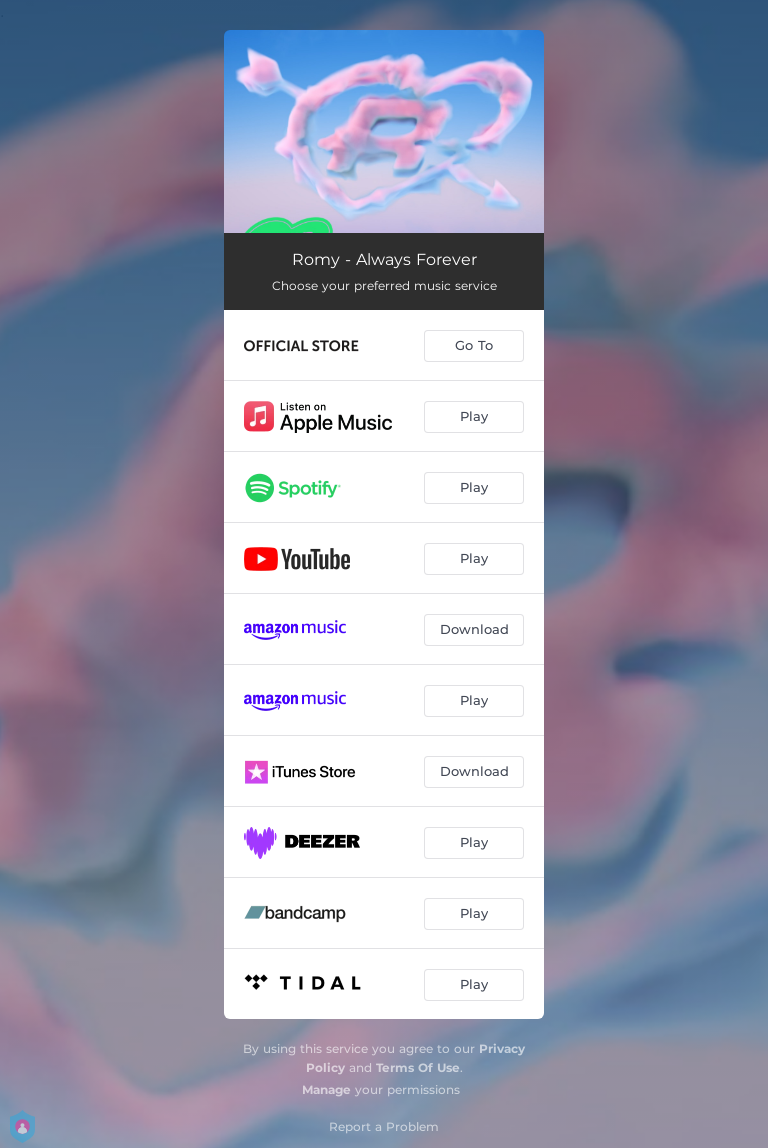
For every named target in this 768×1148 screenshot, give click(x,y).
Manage (326, 1089)
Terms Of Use (418, 1067)
